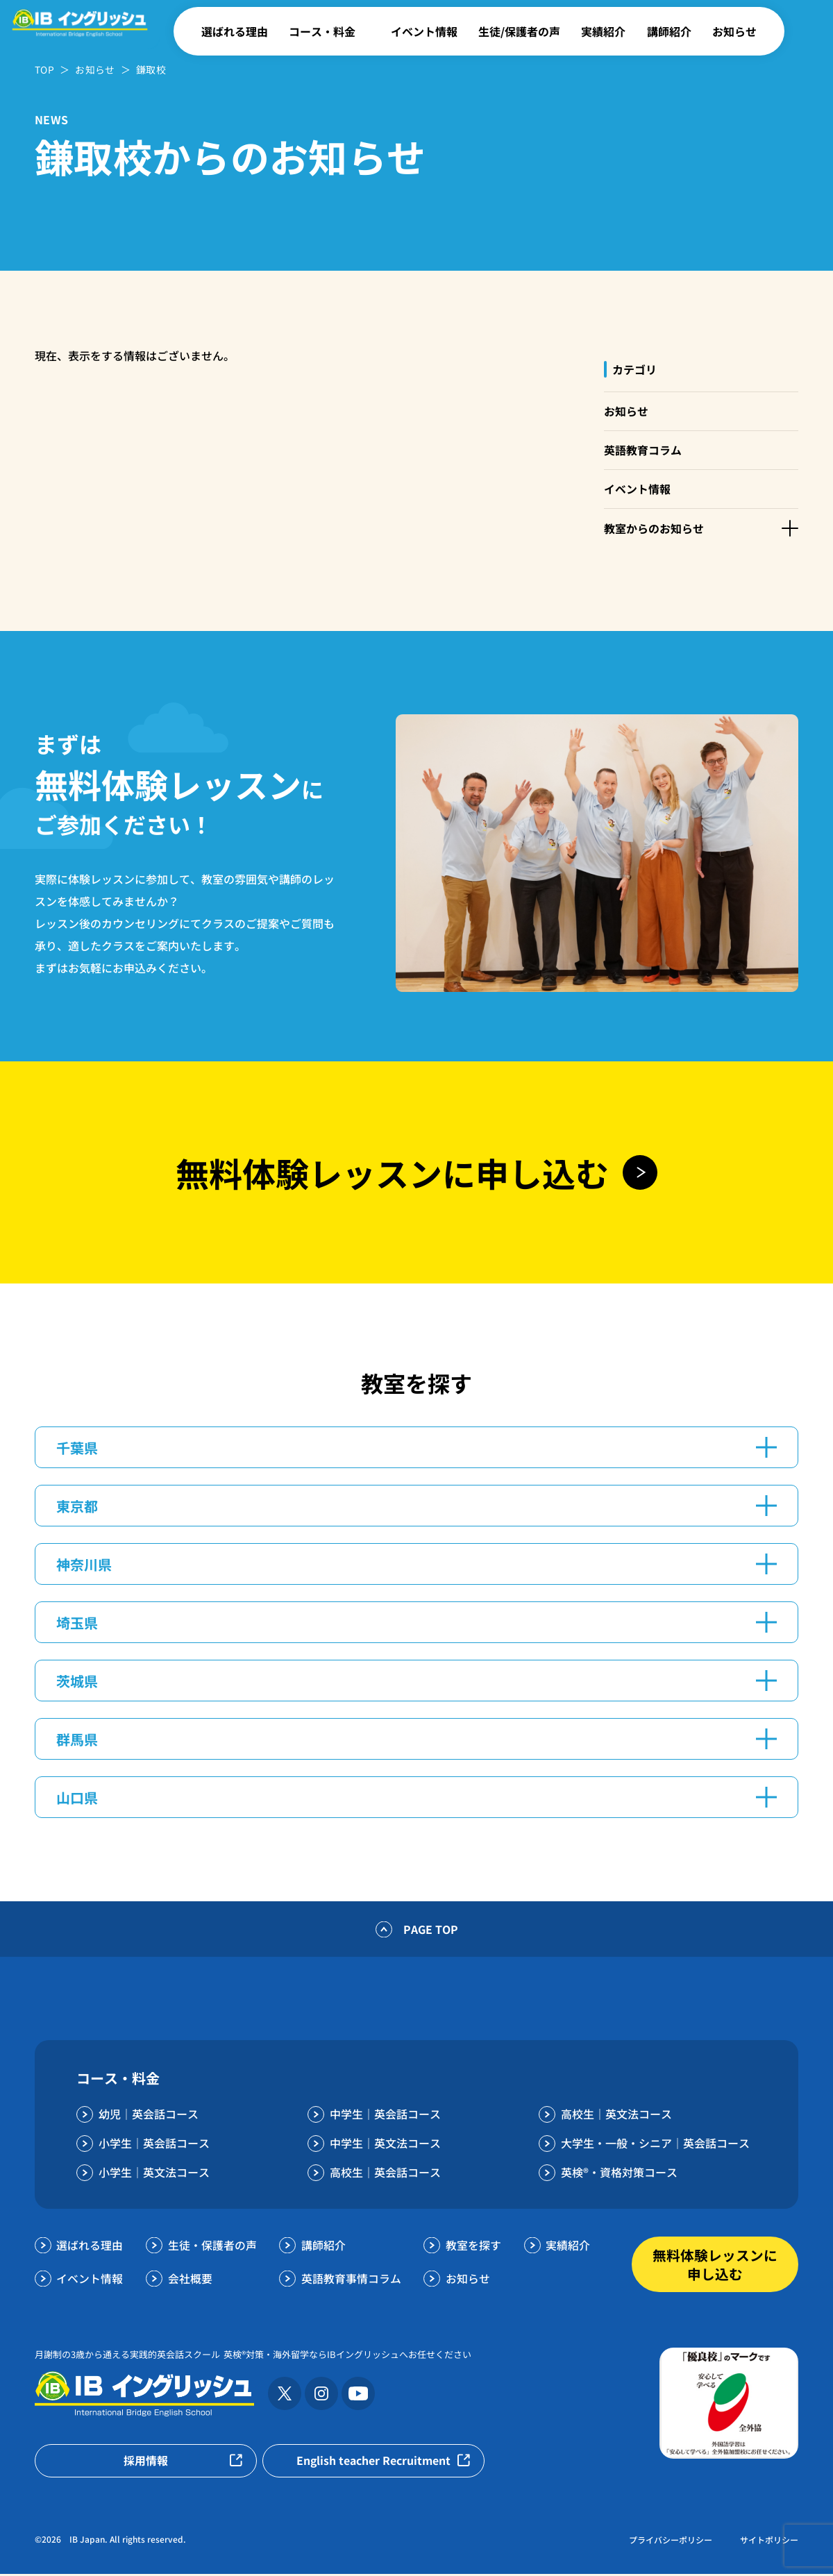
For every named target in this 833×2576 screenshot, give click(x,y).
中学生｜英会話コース (385, 2115)
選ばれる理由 (234, 31)
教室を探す (473, 2247)
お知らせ (734, 31)
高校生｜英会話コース (385, 2174)
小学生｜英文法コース (154, 2174)
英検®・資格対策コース (619, 2174)
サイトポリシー (769, 2542)
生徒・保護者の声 (212, 2247)
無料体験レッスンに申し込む (715, 2266)
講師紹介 (669, 31)
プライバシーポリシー (670, 2542)
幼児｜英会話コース (149, 2115)
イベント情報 (424, 31)
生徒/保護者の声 (519, 31)
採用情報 (146, 2463)
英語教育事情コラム (351, 2280)
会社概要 (190, 2280)
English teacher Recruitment (373, 2463)
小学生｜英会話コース (154, 2145)
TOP (44, 69)
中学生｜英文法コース (385, 2145)
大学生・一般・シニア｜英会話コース (655, 2145)
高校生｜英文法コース (616, 2115)
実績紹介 (603, 31)
